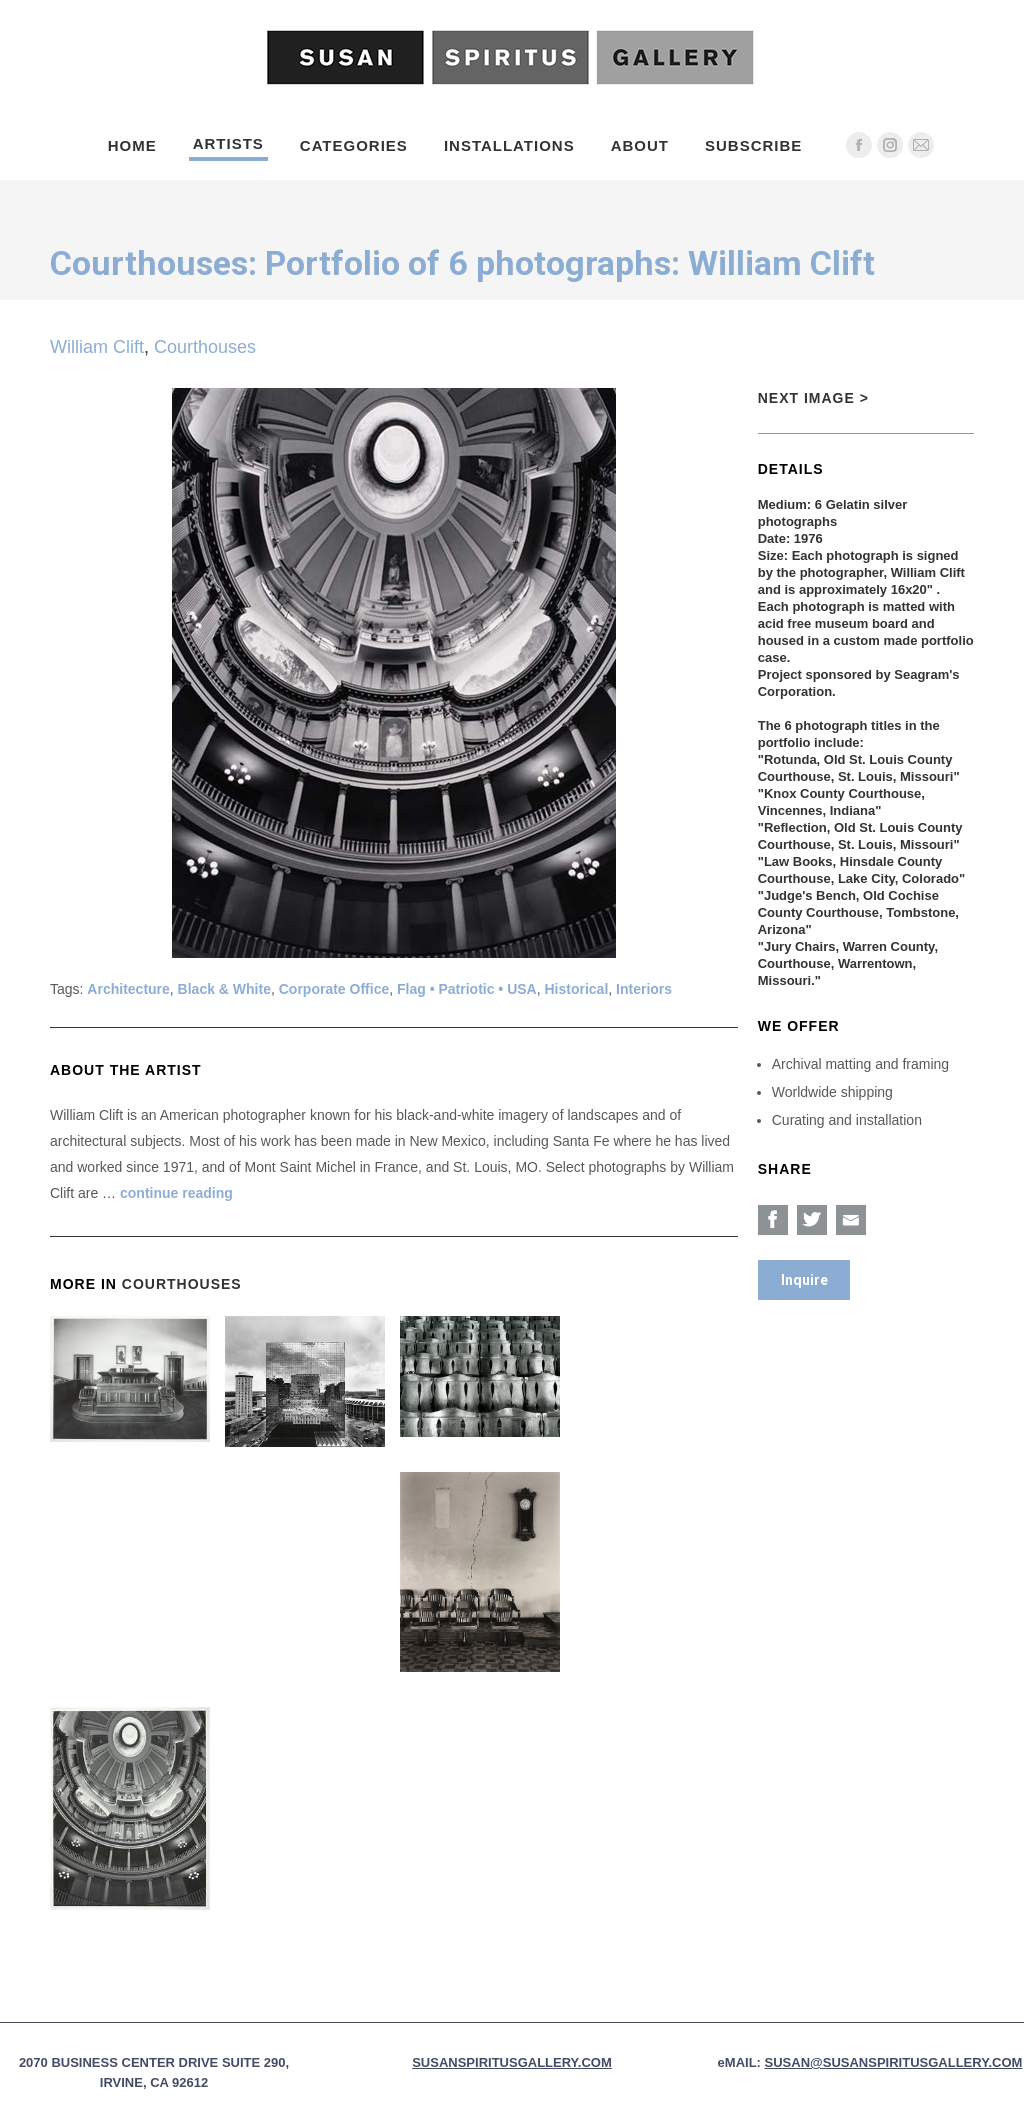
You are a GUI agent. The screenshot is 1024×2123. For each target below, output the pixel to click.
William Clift (97, 347)
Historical (577, 989)
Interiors (644, 989)
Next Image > (813, 398)
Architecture (128, 989)
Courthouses (205, 347)
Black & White (224, 989)
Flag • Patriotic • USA (467, 989)
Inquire (804, 1280)
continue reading (176, 1193)
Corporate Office (334, 989)
